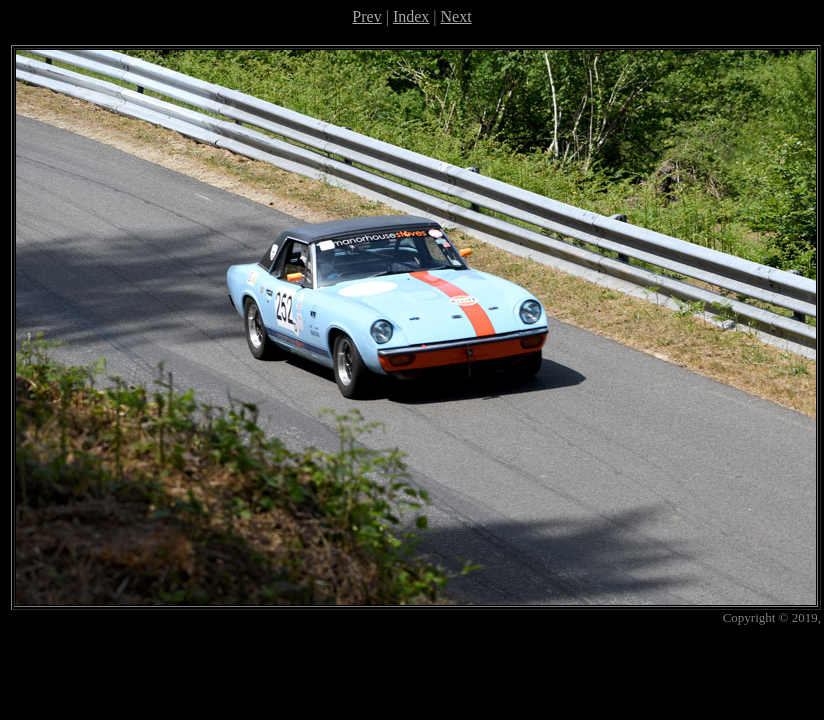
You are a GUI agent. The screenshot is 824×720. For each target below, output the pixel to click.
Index (411, 16)
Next (456, 16)
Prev (366, 16)
